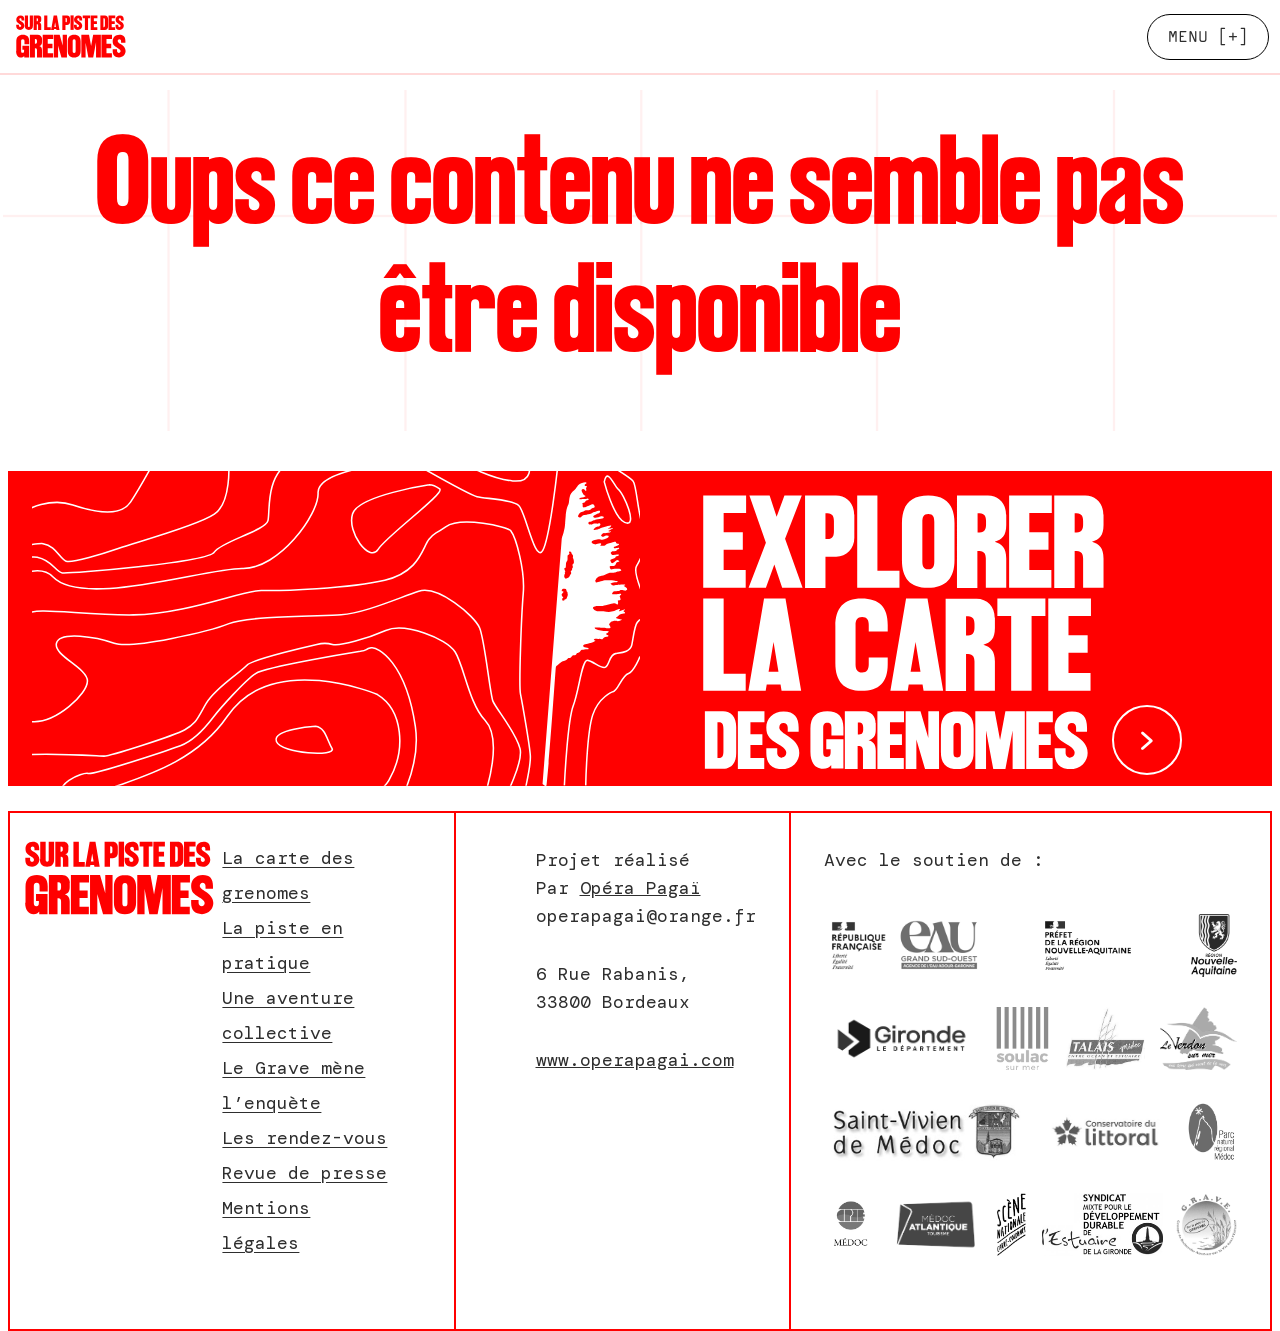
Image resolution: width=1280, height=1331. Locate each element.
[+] (1208, 36)
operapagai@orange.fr (646, 916)
